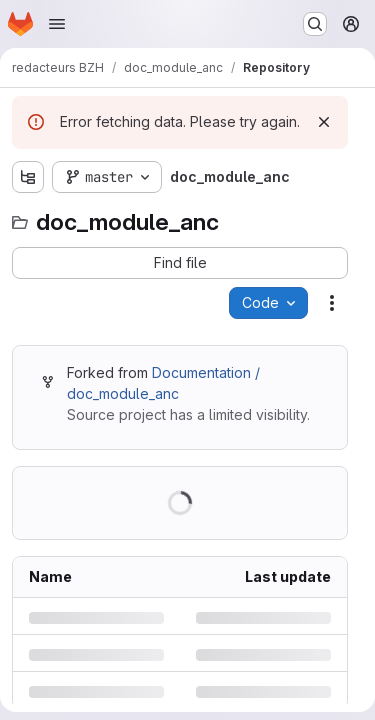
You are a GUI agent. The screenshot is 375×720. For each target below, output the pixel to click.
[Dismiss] (324, 122)
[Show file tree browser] (28, 177)
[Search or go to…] (315, 24)
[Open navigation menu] (57, 24)
